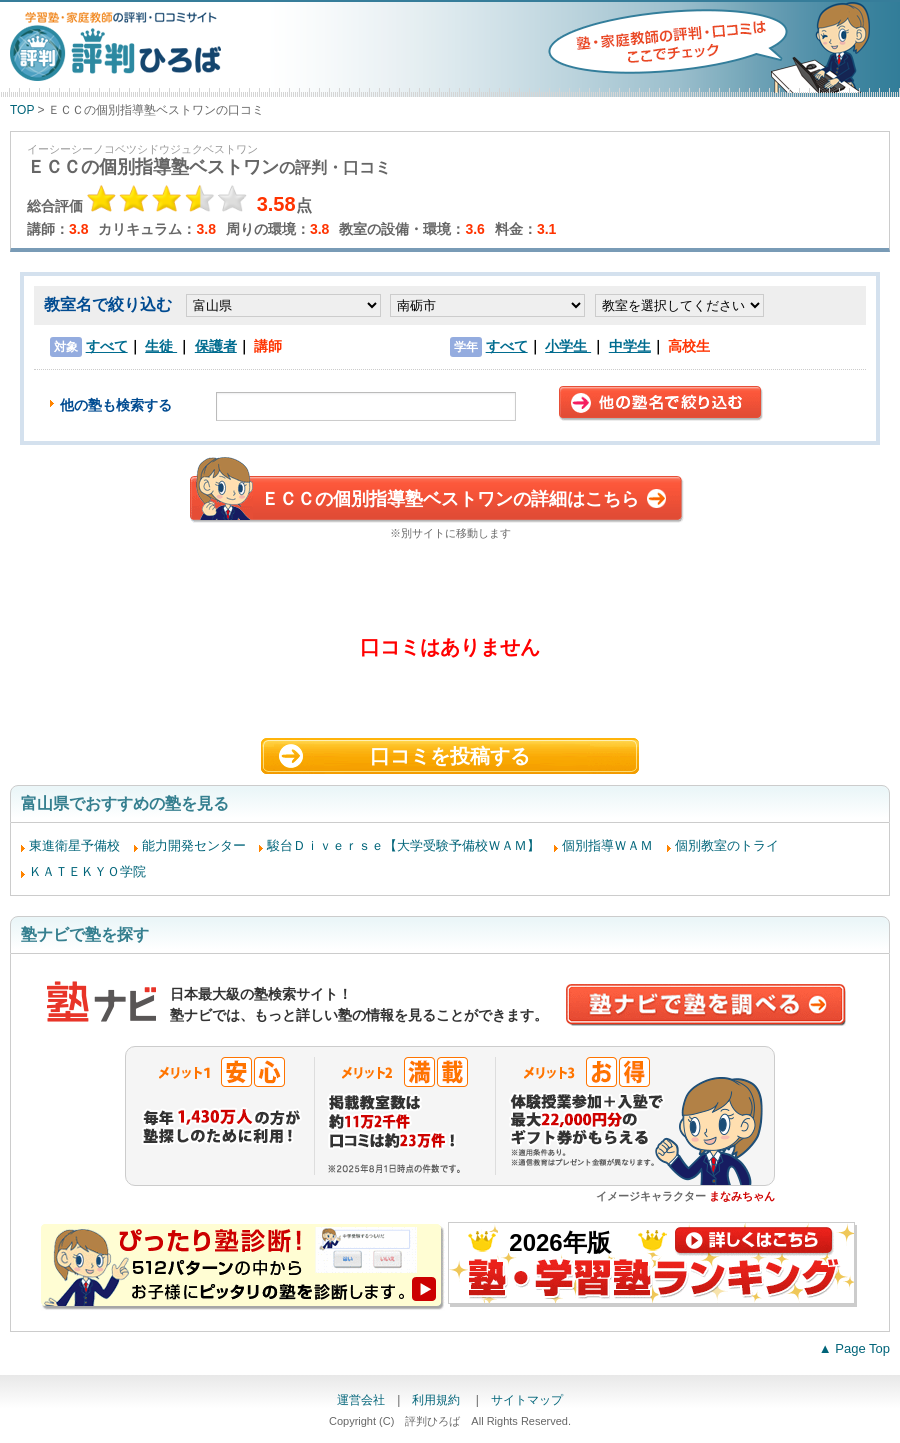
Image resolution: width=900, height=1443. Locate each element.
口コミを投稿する (450, 756)
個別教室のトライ (727, 845)
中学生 (630, 346)
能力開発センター (194, 845)
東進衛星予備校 (74, 845)
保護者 (216, 346)
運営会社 (361, 1400)
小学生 (568, 346)
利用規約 (437, 1400)
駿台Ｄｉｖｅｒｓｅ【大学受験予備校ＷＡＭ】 (403, 845)
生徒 (161, 346)
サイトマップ (527, 1400)
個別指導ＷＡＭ (607, 845)
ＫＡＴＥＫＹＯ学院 (87, 871)
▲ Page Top (854, 1348)
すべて (107, 346)
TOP (22, 110)
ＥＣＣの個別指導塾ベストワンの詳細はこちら (450, 499)
